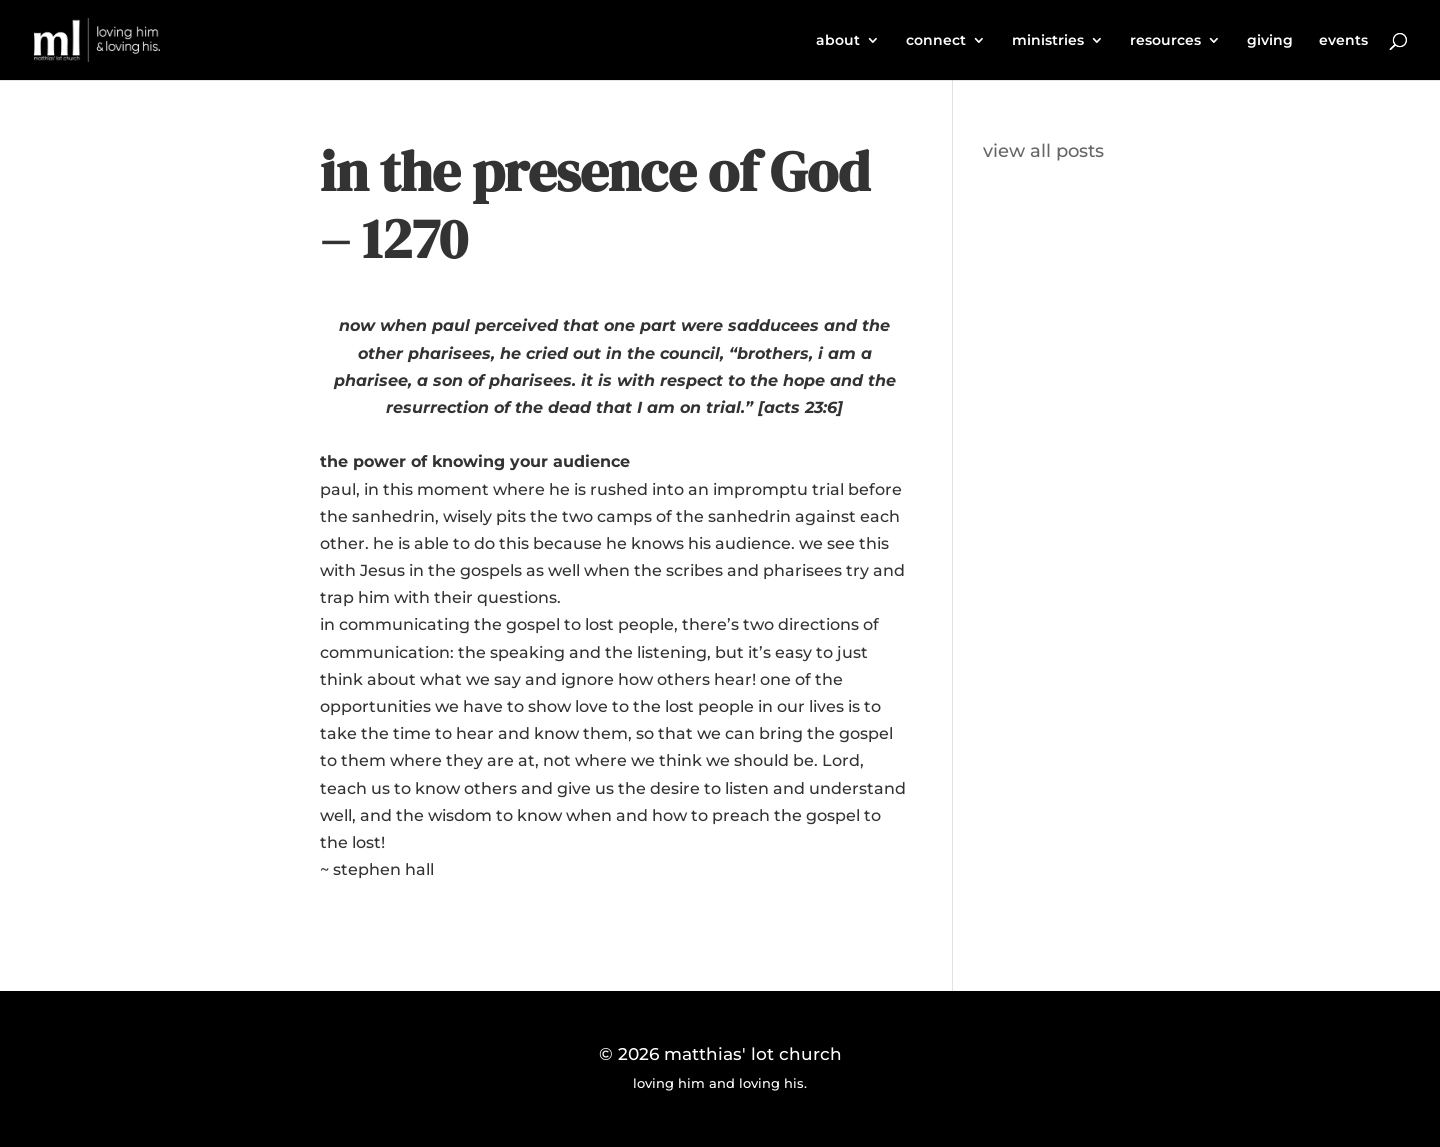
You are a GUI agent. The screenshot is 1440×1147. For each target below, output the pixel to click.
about (838, 41)
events (1343, 41)
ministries (1048, 41)
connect (936, 41)
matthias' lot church (753, 1054)
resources (1165, 41)
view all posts (1043, 151)
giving (1270, 41)
